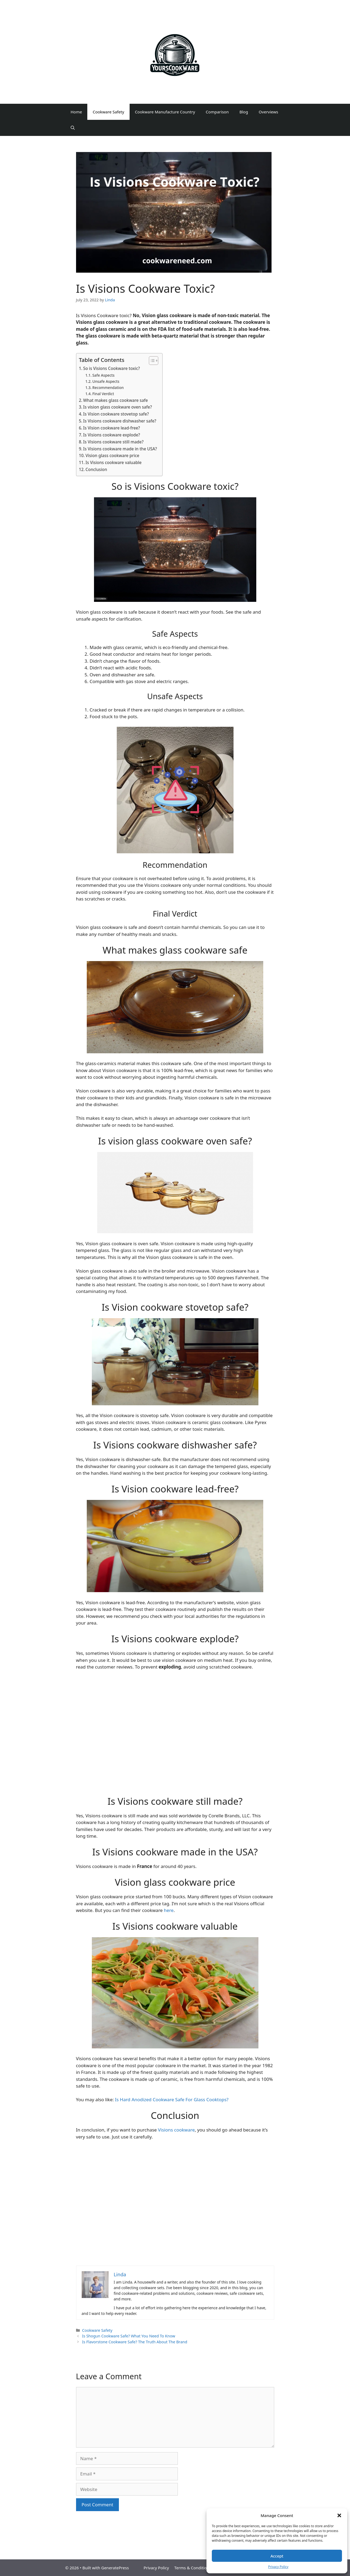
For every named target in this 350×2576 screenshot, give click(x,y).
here (169, 1910)
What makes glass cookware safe (115, 400)
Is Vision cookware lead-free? (111, 428)
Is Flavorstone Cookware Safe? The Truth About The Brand (134, 2341)
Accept (276, 2556)
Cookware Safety (108, 111)
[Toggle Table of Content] (151, 360)
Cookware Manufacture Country (165, 111)
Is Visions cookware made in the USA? (120, 448)
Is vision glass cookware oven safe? (117, 407)
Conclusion (96, 469)
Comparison (217, 111)
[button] (339, 2515)
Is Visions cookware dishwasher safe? (119, 421)
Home (76, 111)
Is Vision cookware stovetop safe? (116, 414)
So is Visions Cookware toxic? (111, 368)
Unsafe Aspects (105, 381)
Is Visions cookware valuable (113, 462)
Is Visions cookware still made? (113, 441)
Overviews (268, 111)
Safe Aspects (103, 375)
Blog (243, 111)
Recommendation (108, 387)
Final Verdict (103, 393)
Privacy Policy (278, 2566)
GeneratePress (115, 2567)
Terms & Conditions (192, 2567)
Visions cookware (176, 2130)
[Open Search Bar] (72, 128)
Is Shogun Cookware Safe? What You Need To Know (128, 2335)
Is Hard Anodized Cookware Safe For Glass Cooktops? (171, 2099)
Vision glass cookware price (112, 455)
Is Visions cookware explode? (111, 435)
